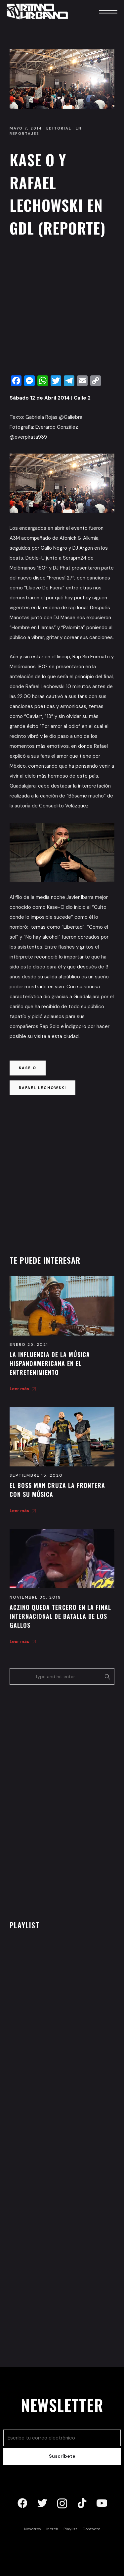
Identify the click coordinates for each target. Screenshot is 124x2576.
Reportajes (24, 133)
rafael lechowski (42, 1087)
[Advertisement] (62, 308)
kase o (27, 1068)
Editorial (58, 128)
